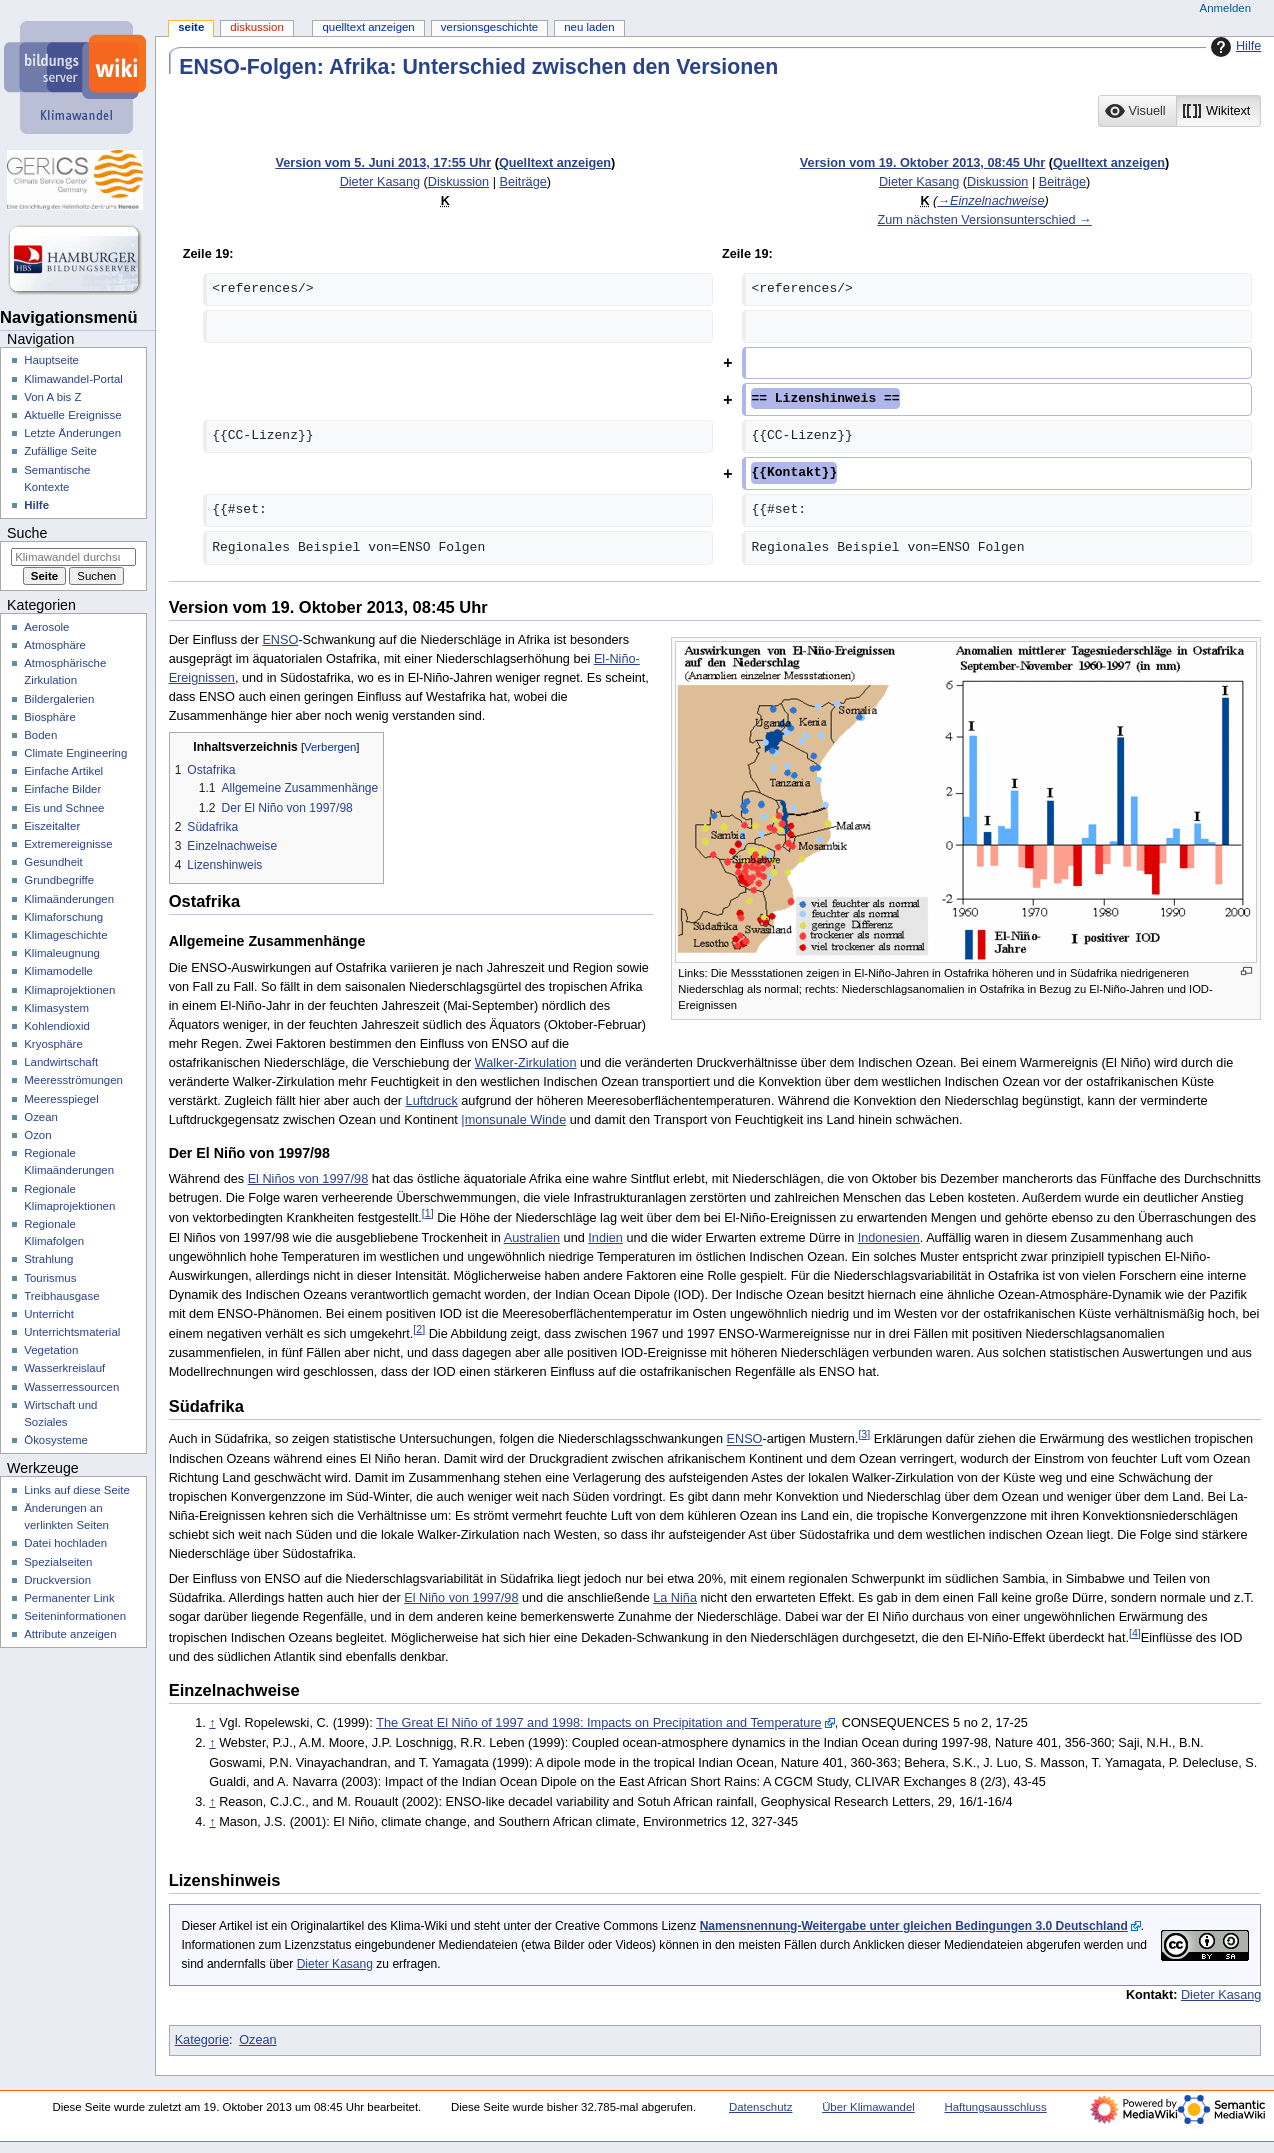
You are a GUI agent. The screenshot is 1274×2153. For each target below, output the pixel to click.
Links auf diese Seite (77, 1490)
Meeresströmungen (73, 1080)
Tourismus (50, 1278)
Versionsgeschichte (489, 27)
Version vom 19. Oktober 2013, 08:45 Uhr (922, 163)
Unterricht (49, 1314)
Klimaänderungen (69, 899)
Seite (191, 27)
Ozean (257, 2040)
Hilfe (1233, 47)
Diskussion (458, 182)
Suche (27, 533)
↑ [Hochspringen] (212, 1723)
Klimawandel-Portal (73, 379)
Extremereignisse (68, 844)
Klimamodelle (58, 971)
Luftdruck (432, 1101)
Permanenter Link (69, 1598)
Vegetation (51, 1350)
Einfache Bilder (62, 789)
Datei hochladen (65, 1543)
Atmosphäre (55, 645)
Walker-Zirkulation (526, 1063)
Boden (40, 735)
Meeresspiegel (61, 1099)
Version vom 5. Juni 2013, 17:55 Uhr (383, 163)
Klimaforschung (63, 917)
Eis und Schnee (64, 808)
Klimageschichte (65, 935)
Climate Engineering (75, 753)
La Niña (675, 1598)
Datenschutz (761, 2107)
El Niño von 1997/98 (461, 1598)
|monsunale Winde (513, 1120)
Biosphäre (50, 717)
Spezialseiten (58, 1562)
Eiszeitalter (52, 826)
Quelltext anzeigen (555, 163)
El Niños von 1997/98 (308, 1179)
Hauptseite (51, 360)
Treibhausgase (61, 1296)
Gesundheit (53, 862)
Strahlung (48, 1259)
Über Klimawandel (868, 2107)
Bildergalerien (59, 699)
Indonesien (889, 1238)
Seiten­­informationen (75, 1616)
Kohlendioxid (57, 1026)
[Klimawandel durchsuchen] (73, 557)
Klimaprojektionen (69, 990)
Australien (532, 1238)
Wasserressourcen (71, 1387)
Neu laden (589, 27)
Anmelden (1226, 8)
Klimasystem (56, 1008)
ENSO (280, 640)
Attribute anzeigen (70, 1634)
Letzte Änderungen (72, 433)
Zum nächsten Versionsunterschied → (984, 220)
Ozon (37, 1135)
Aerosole (46, 627)
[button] (1137, 111)
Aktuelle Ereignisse (72, 415)
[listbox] (1179, 111)
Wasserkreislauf (64, 1368)
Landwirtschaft (61, 1062)
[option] (1136, 110)
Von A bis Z (52, 397)
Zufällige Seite (60, 451)
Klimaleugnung (62, 953)
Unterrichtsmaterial (72, 1332)
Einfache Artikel (63, 771)
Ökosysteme (56, 1440)
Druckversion (57, 1580)
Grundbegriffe (59, 880)
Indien (605, 1238)
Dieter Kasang (335, 1964)
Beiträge (523, 182)
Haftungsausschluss (996, 2107)
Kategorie (202, 2040)
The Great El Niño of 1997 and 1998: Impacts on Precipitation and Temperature (599, 1723)
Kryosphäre (53, 1044)
